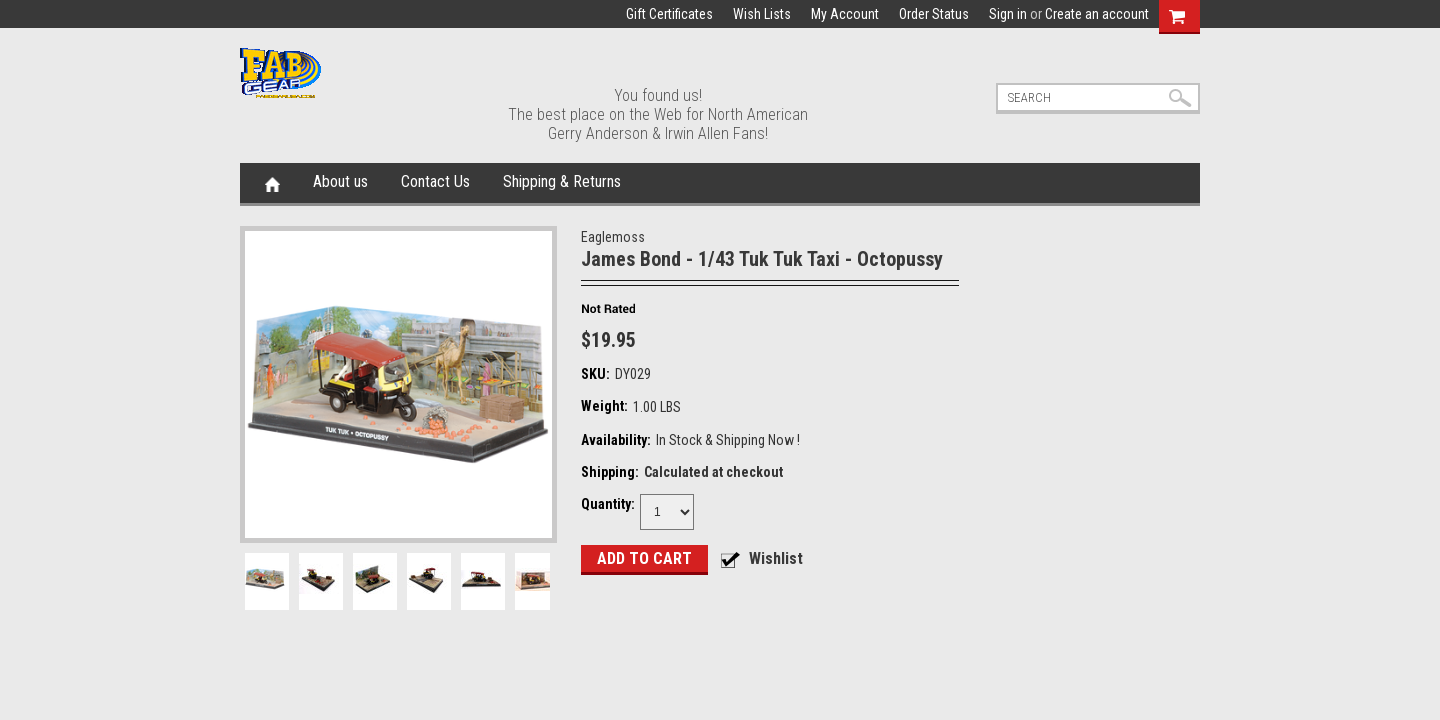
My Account (845, 14)
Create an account (1097, 14)
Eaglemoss (613, 237)
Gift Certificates (669, 14)
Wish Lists (762, 14)
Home (272, 183)
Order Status (934, 14)
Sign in (1008, 14)
